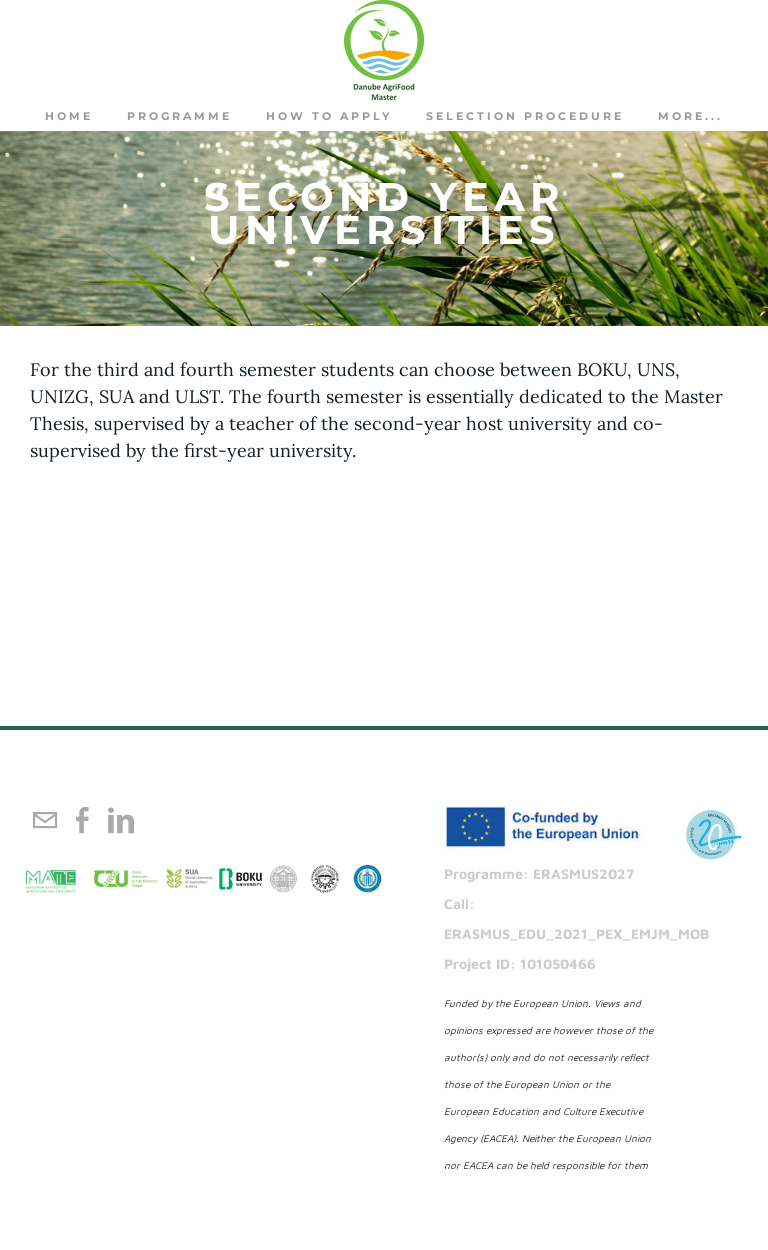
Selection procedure (525, 116)
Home (69, 116)
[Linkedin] (121, 820)
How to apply (329, 116)
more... (690, 116)
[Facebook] (83, 820)
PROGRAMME (179, 116)
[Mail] (45, 820)
